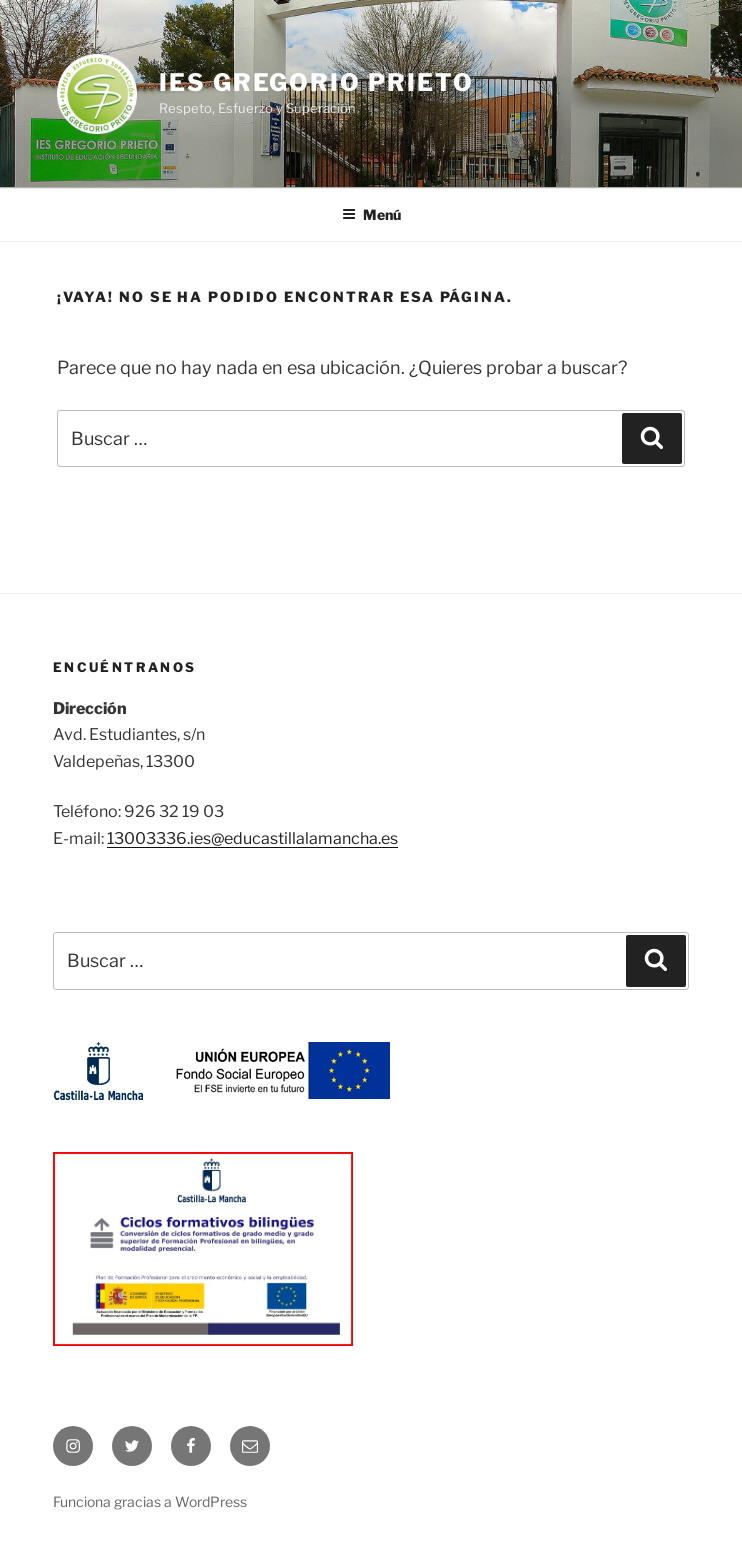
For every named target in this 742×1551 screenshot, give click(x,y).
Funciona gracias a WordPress (150, 1501)
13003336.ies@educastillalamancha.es (252, 838)
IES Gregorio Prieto (316, 82)
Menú (371, 214)
